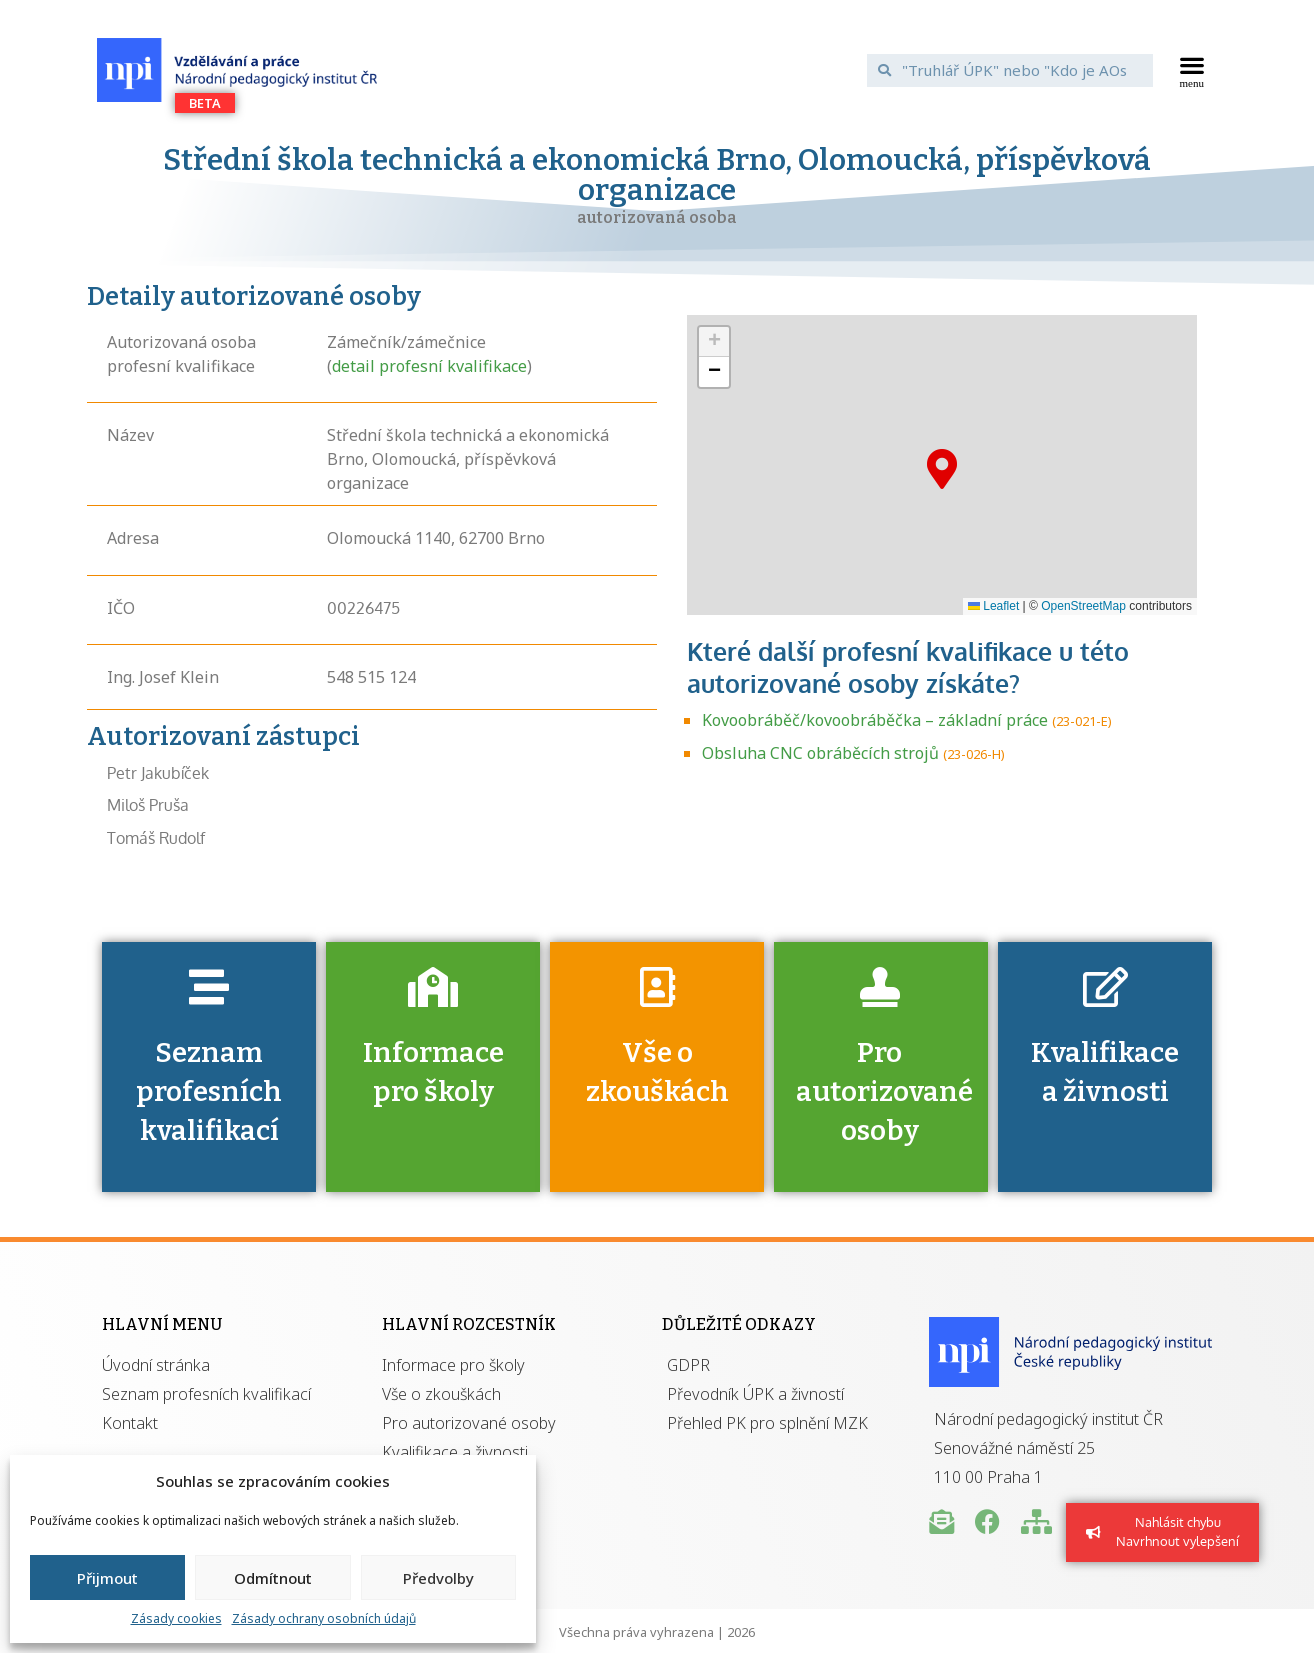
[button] (1192, 70)
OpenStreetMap (1083, 606)
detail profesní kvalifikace (429, 366)
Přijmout (107, 1578)
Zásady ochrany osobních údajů (324, 1618)
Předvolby (438, 1578)
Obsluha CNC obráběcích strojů (820, 753)
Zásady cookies (176, 1618)
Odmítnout (273, 1578)
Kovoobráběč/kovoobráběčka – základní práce (875, 720)
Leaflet (993, 606)
